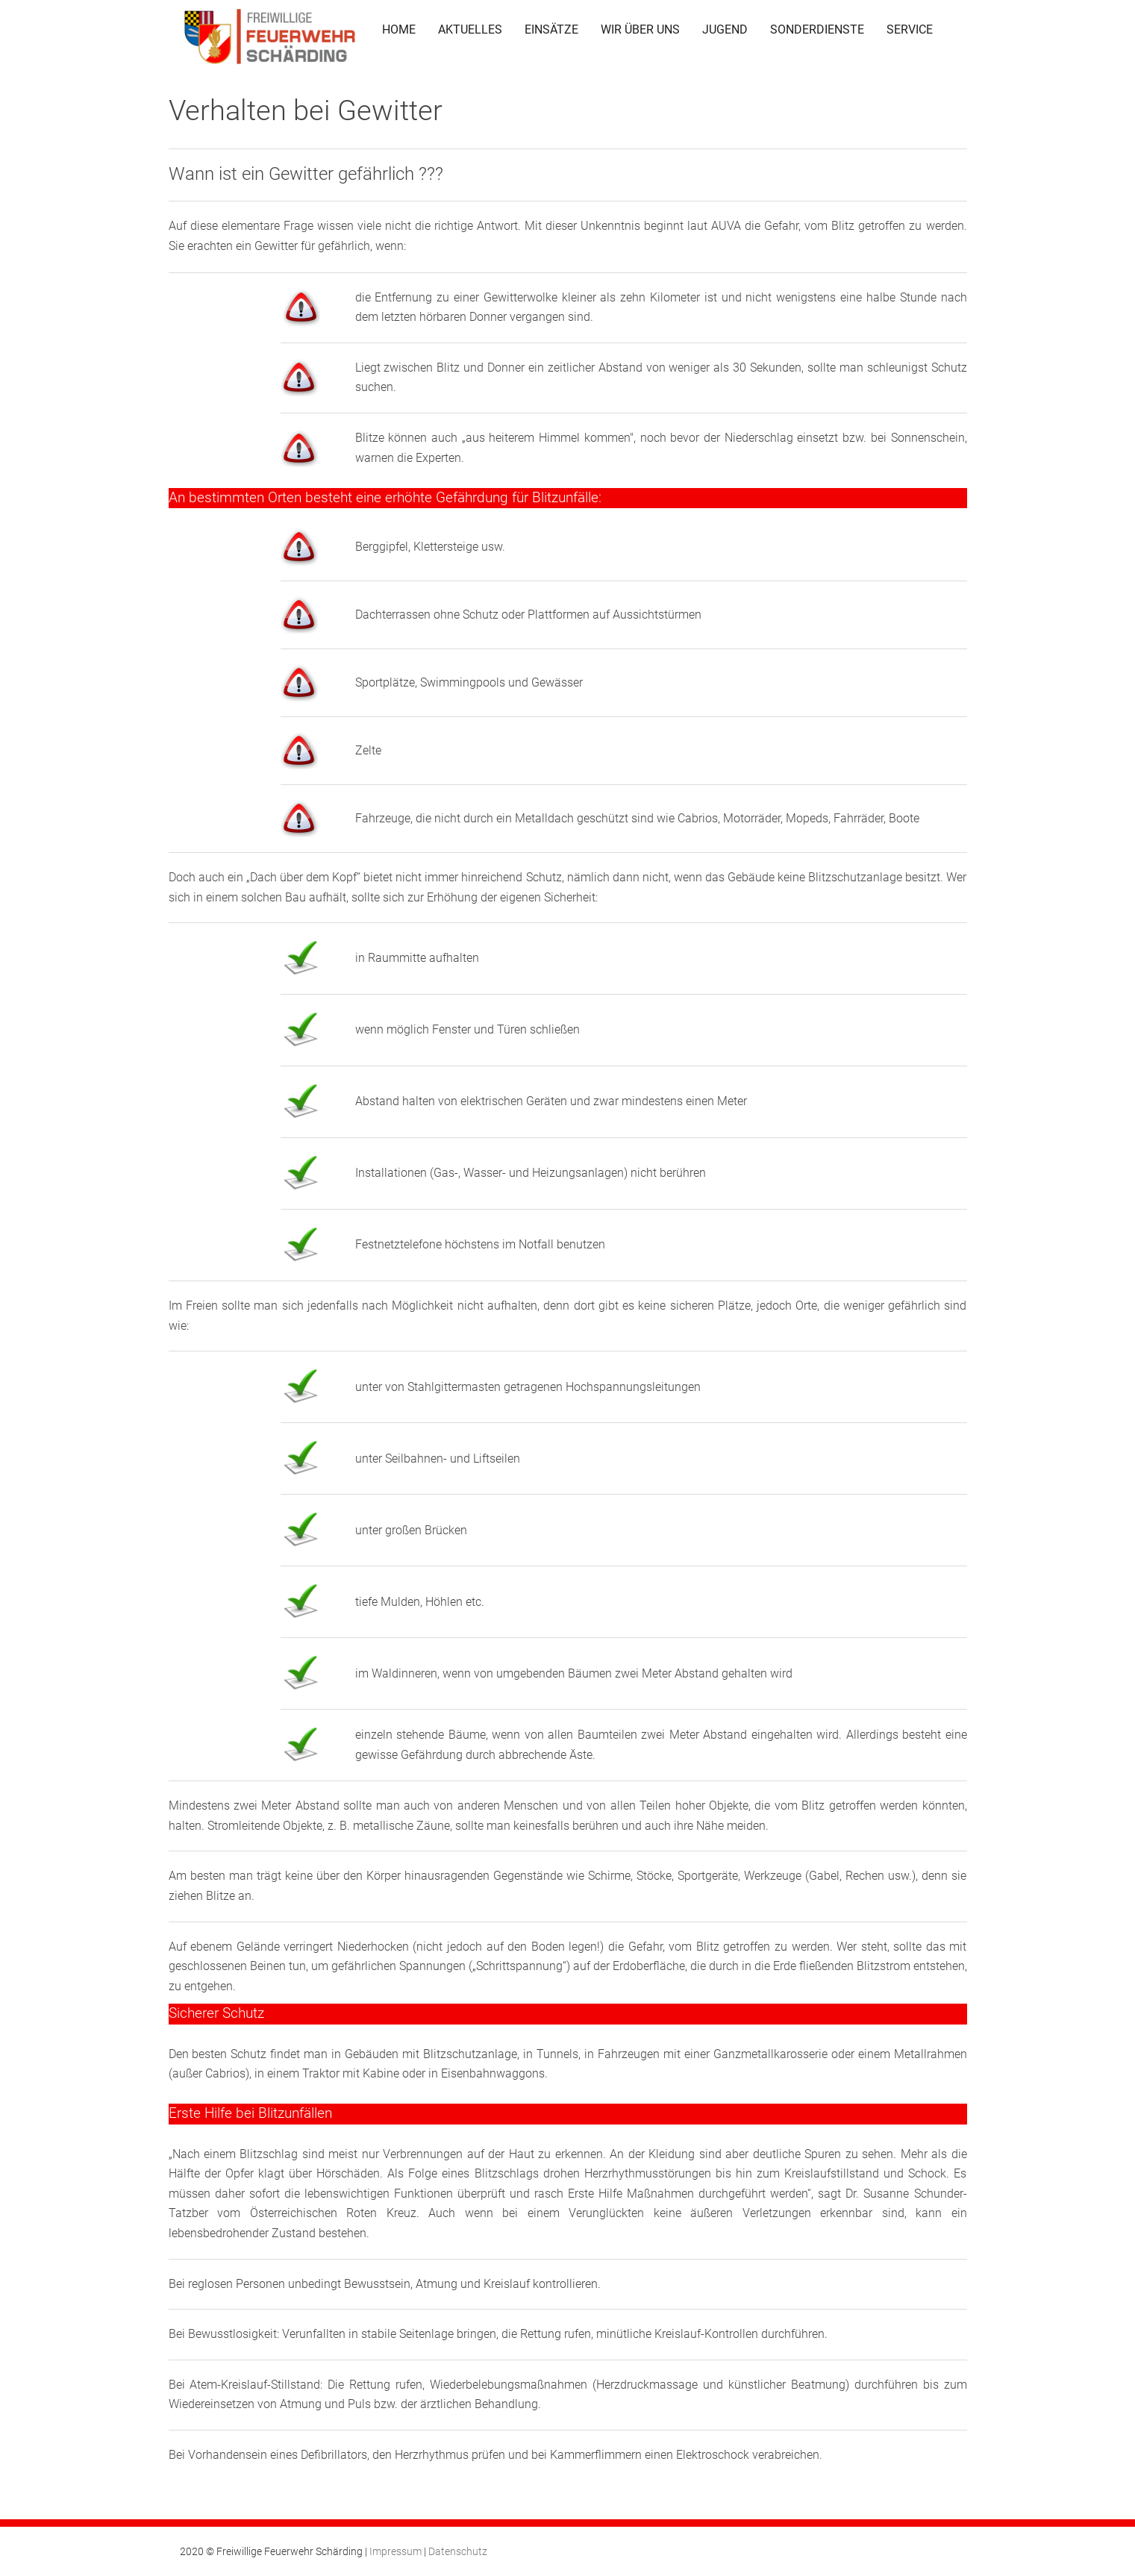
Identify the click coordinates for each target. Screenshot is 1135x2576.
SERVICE (910, 29)
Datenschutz (457, 2551)
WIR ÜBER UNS (640, 29)
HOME (399, 29)
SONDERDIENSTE (817, 29)
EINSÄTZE (551, 29)
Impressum (395, 2551)
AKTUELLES (470, 29)
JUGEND (725, 29)
